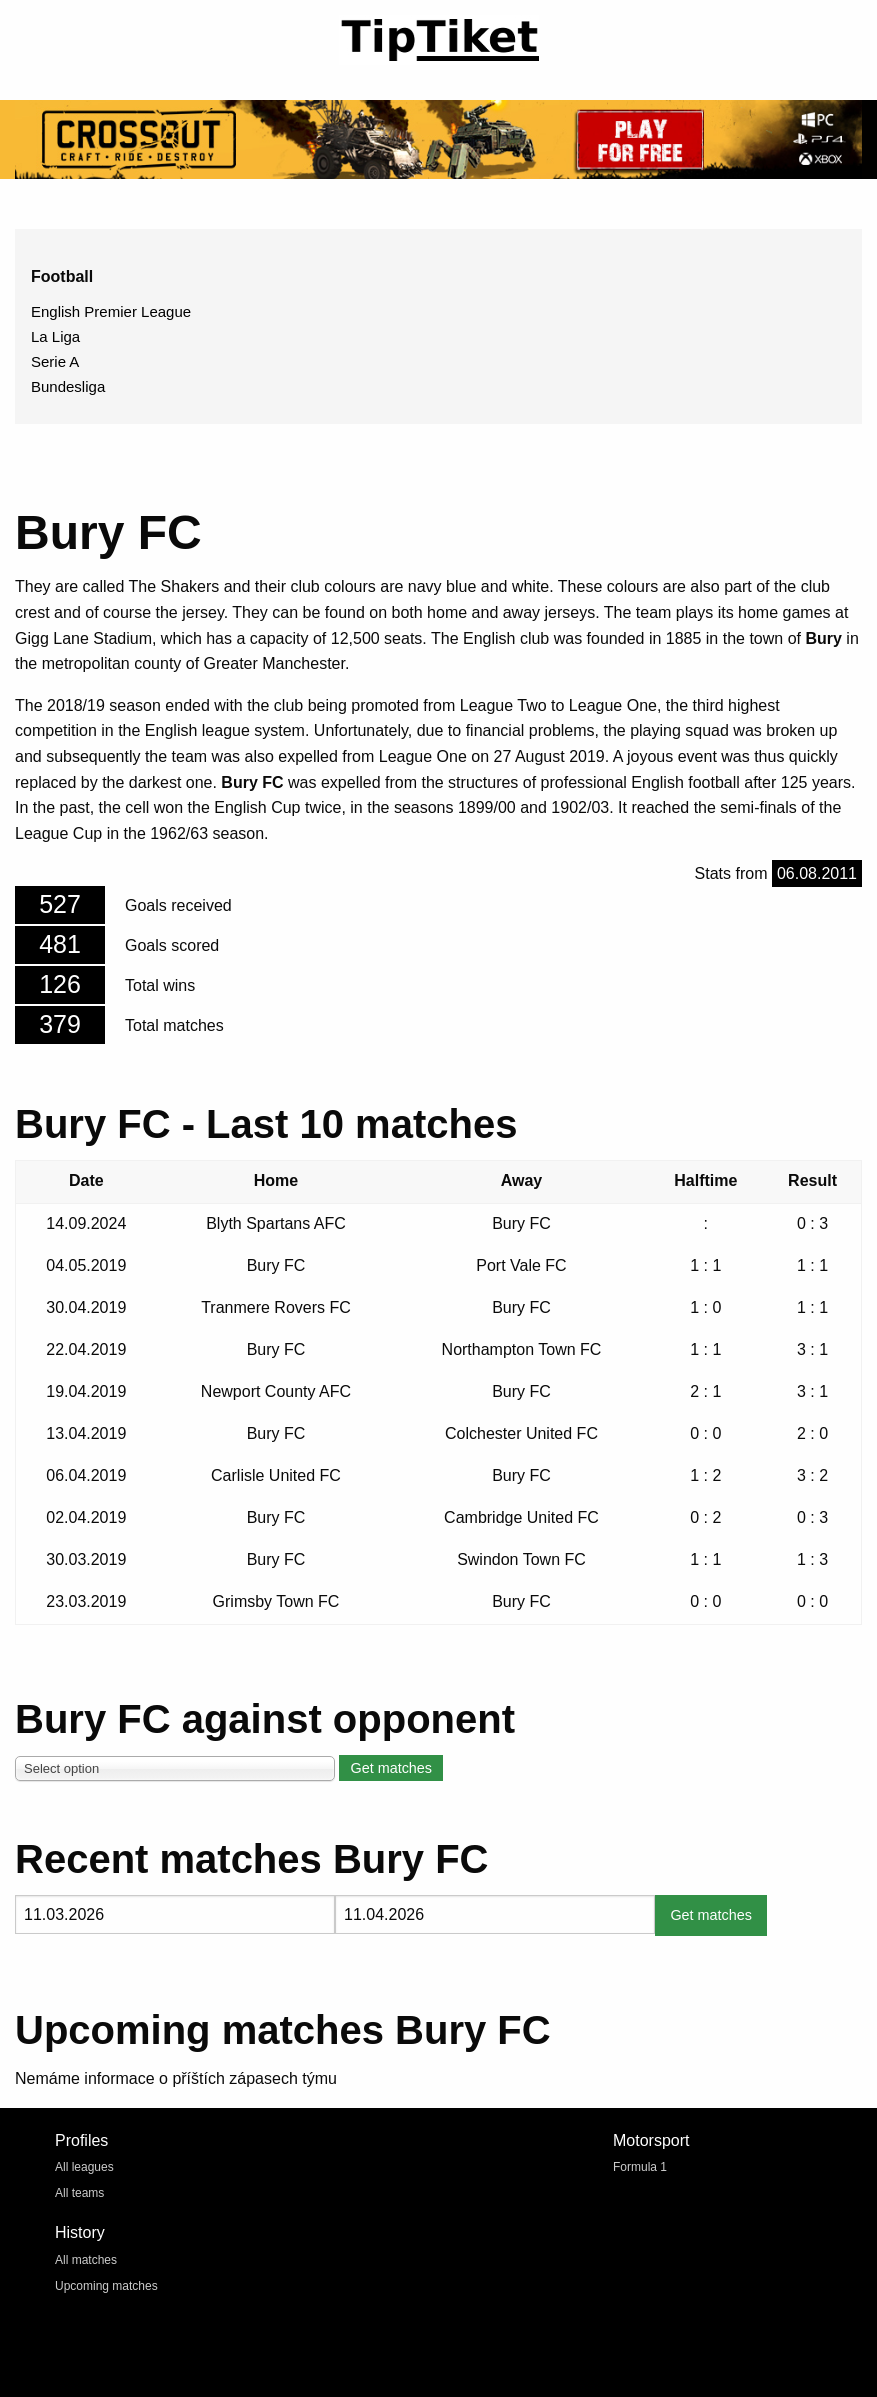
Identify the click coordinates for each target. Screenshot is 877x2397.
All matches (86, 2260)
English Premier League (111, 311)
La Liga (55, 336)
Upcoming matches (106, 2286)
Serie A (55, 361)
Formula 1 (640, 2167)
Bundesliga (68, 386)
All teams (79, 2193)
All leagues (84, 2167)
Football (62, 276)
